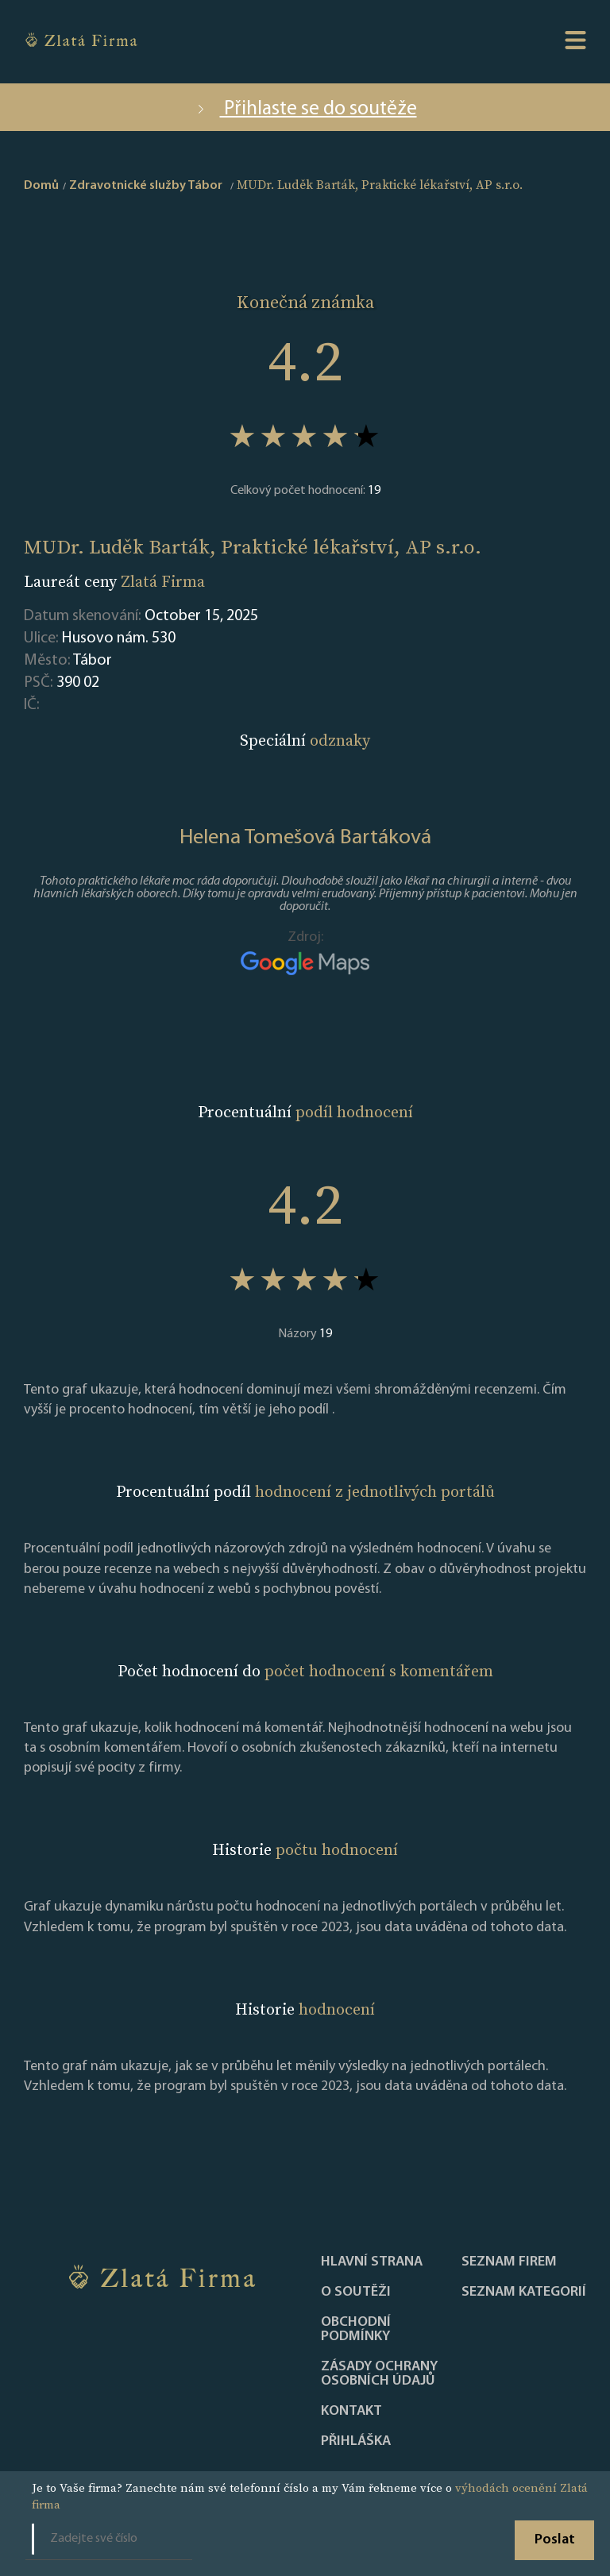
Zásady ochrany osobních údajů (379, 2374)
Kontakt (351, 2411)
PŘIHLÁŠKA (356, 2442)
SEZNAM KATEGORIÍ (523, 2292)
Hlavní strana (372, 2262)
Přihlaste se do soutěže (305, 109)
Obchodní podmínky (356, 2330)
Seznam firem (509, 2262)
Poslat (555, 2539)
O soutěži (356, 2292)
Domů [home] (41, 185)
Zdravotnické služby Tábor (145, 185)
